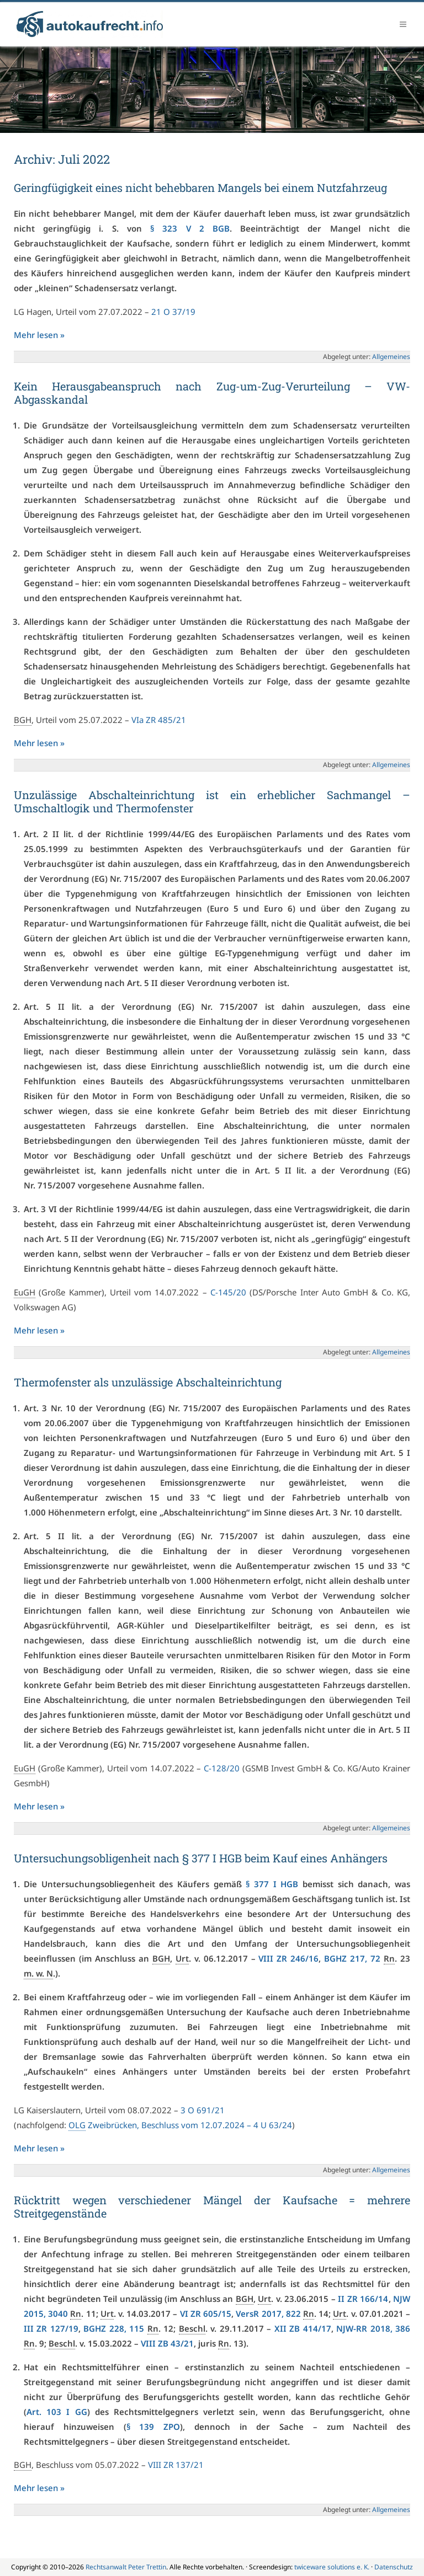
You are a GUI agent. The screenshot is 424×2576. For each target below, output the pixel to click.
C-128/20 (222, 1768)
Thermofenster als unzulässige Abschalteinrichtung (148, 1382)
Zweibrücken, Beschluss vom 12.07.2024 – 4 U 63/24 (180, 2125)
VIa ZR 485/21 (158, 719)
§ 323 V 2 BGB (190, 228)
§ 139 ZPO (153, 2426)
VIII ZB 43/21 (167, 2343)
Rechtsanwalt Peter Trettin (126, 2567)
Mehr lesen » (39, 334)
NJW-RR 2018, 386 (373, 2328)
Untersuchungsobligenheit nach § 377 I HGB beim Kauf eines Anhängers (201, 1858)
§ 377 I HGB (272, 1883)
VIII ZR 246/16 (288, 1958)
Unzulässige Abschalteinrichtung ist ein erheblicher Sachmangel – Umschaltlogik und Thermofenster (212, 801)
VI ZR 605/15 (205, 2313)
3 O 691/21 (203, 2110)
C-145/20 (228, 1292)
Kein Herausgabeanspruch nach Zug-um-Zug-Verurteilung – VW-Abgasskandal (212, 392)
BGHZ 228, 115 (113, 2328)
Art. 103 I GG (56, 2411)
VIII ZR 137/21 (176, 2464)
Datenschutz (393, 2567)
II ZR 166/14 (363, 2298)
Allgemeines (391, 356)
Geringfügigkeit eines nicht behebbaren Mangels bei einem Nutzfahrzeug (200, 187)
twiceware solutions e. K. (331, 2567)
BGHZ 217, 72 (352, 1958)
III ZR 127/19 (51, 2328)
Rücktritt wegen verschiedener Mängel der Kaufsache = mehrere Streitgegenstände (212, 2206)
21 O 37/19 (173, 311)
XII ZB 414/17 (302, 2328)
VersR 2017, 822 (268, 2313)
